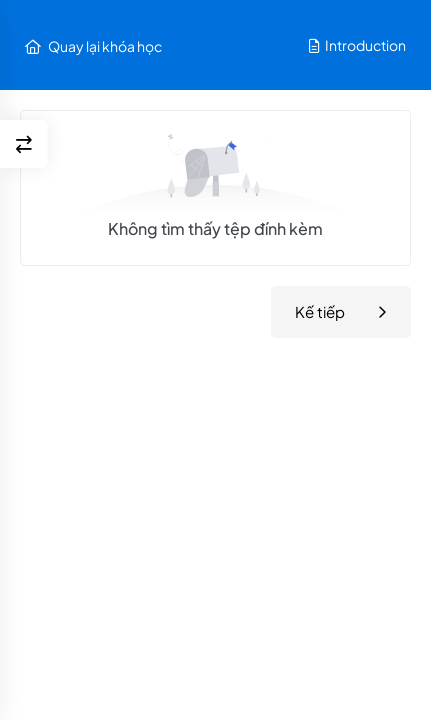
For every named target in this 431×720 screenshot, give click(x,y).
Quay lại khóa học (93, 46)
